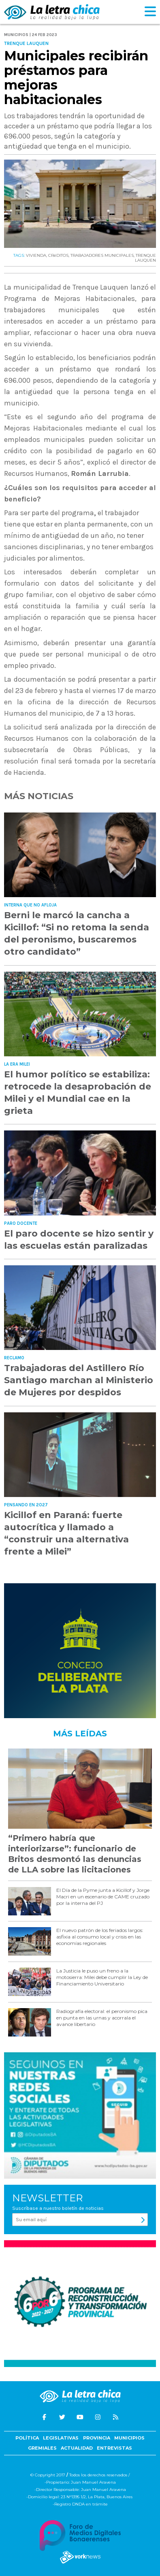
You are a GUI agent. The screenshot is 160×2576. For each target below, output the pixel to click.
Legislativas (61, 2438)
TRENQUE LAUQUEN (145, 258)
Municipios (129, 2438)
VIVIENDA (36, 255)
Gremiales (42, 2448)
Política (27, 2438)
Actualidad (77, 2448)
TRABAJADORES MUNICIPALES (102, 255)
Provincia (96, 2438)
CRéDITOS (58, 255)
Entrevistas (114, 2448)
